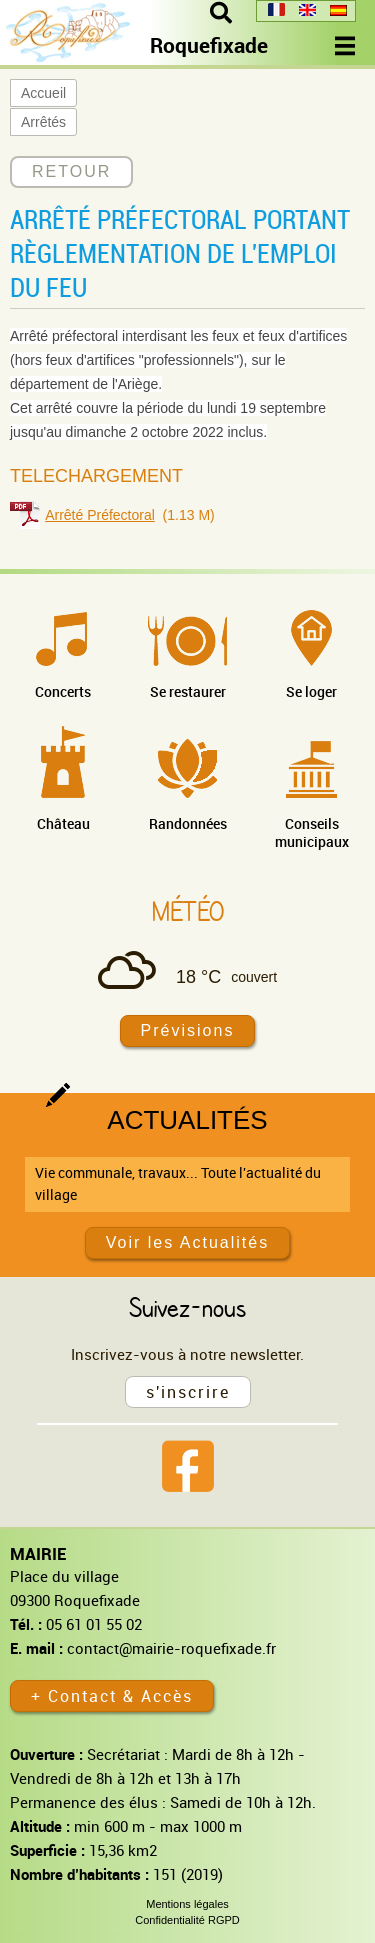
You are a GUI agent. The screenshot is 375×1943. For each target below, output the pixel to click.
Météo (188, 911)
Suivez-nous (187, 1307)
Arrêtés (43, 122)
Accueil (43, 93)
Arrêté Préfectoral (100, 515)
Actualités (187, 1120)
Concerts (63, 691)
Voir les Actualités (187, 1242)
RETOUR (71, 171)
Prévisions (188, 1030)
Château (63, 823)
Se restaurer (188, 691)
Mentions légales (187, 1904)
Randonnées (188, 823)
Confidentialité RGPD (187, 1920)
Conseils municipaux (312, 832)
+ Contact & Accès (112, 1696)
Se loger (311, 691)
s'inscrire (188, 1392)
